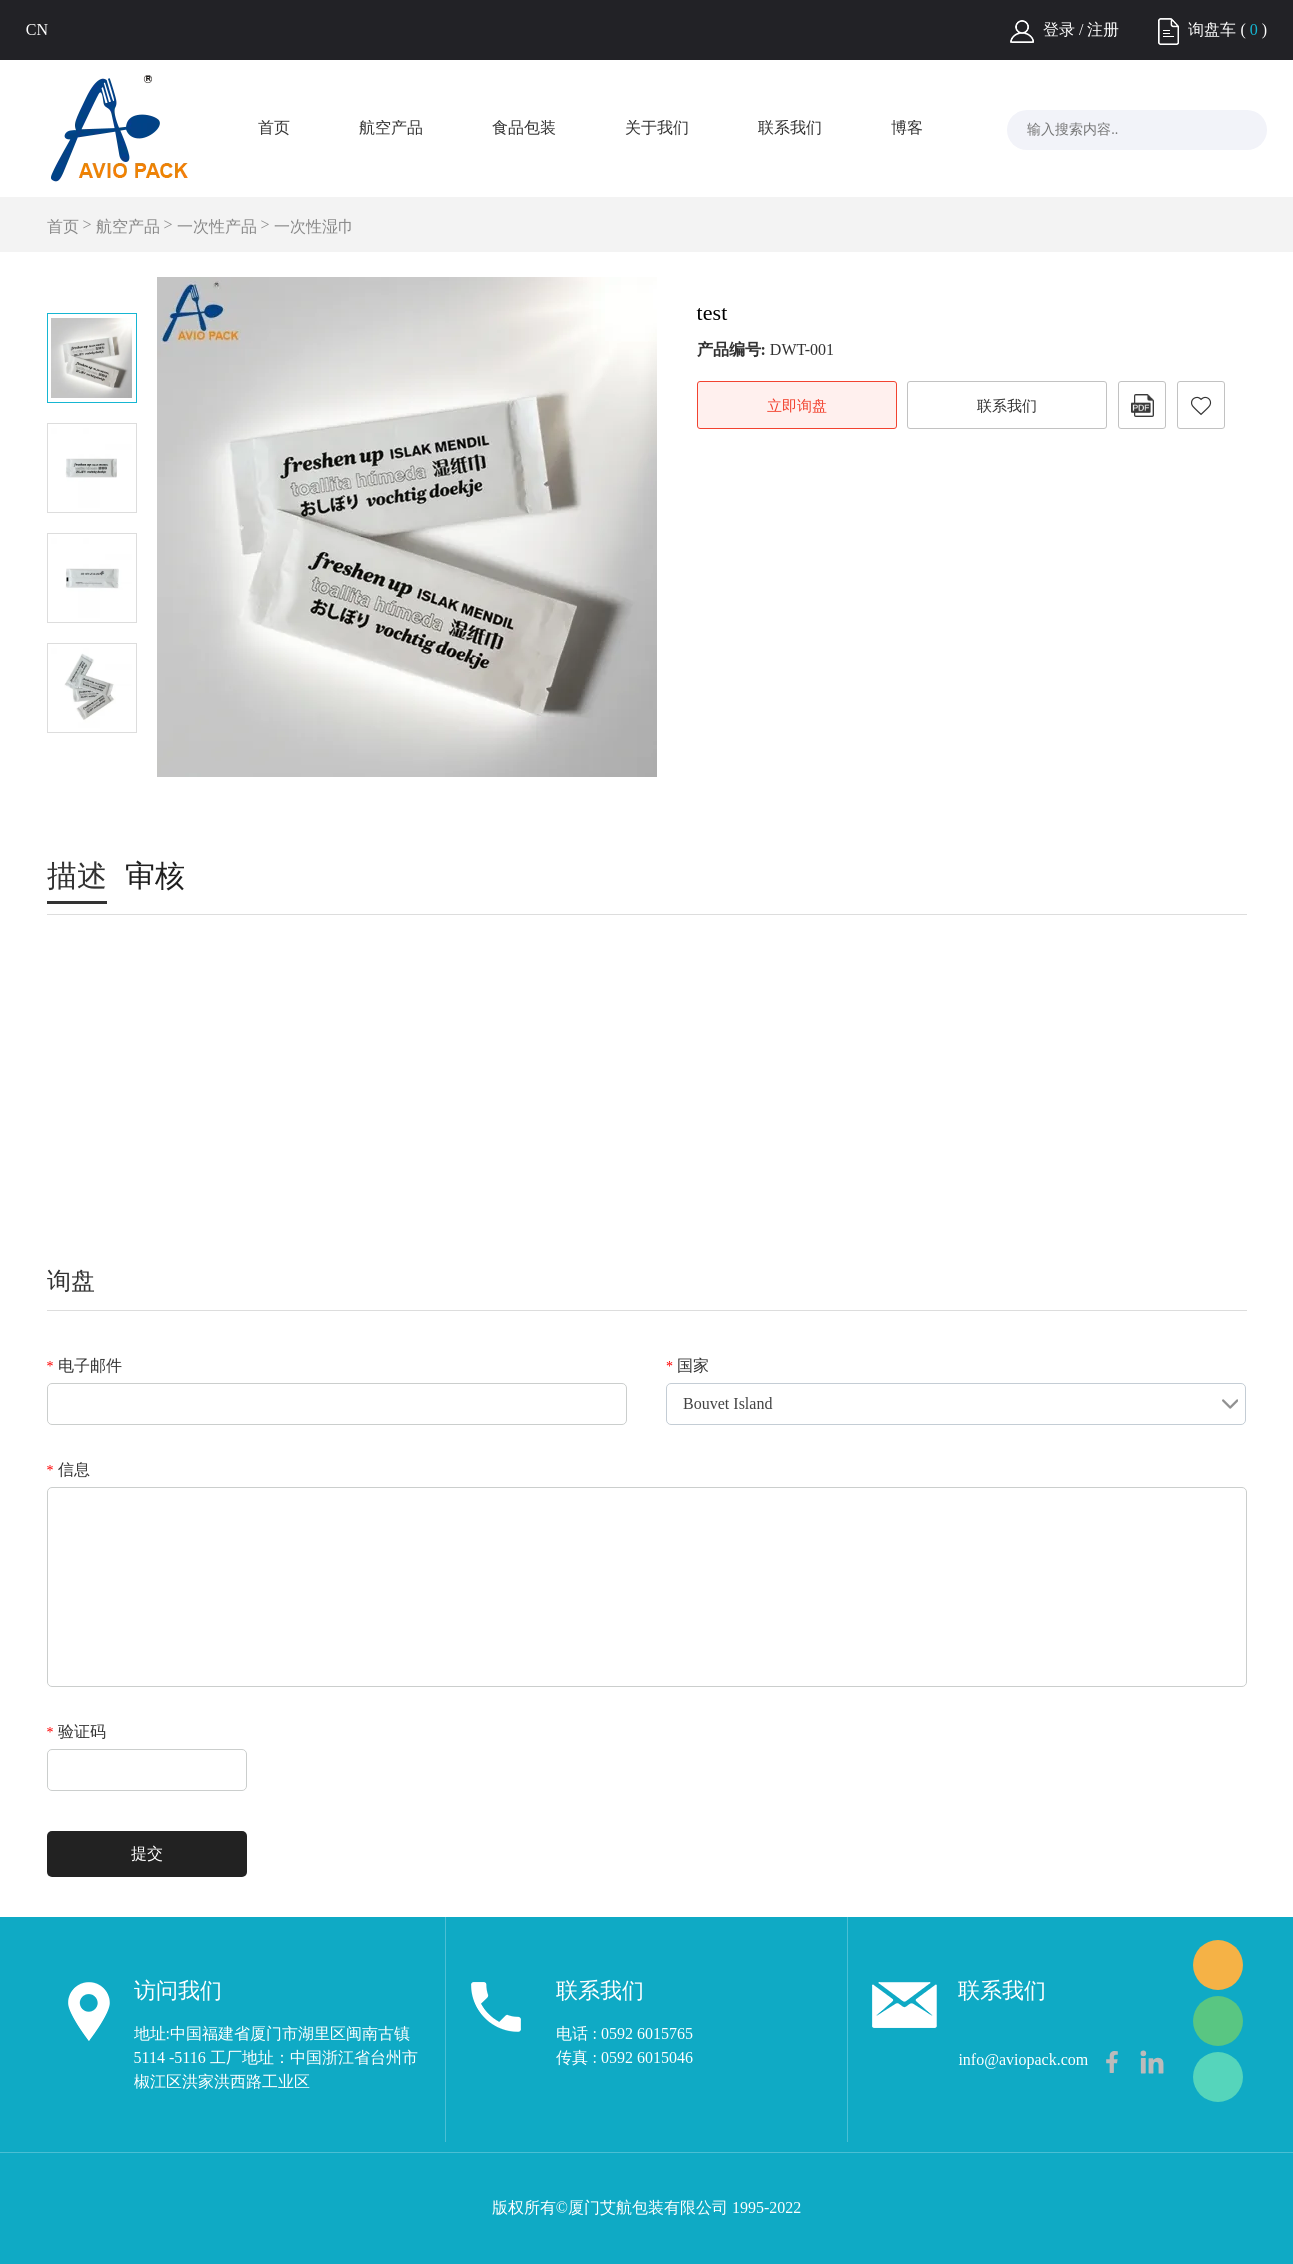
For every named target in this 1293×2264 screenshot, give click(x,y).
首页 (274, 128)
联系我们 (790, 128)
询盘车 (1212, 29)
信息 (68, 1469)
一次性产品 (217, 226)
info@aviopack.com (1023, 2059)
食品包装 (524, 128)
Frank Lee (1218, 1965)
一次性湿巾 (314, 226)
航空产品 (391, 128)
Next (92, 761)
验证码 (76, 1731)
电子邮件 (84, 1365)
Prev (92, 285)
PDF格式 (1142, 405)
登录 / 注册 (1081, 29)
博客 (907, 128)
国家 (687, 1365)
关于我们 (657, 128)
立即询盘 (797, 406)
